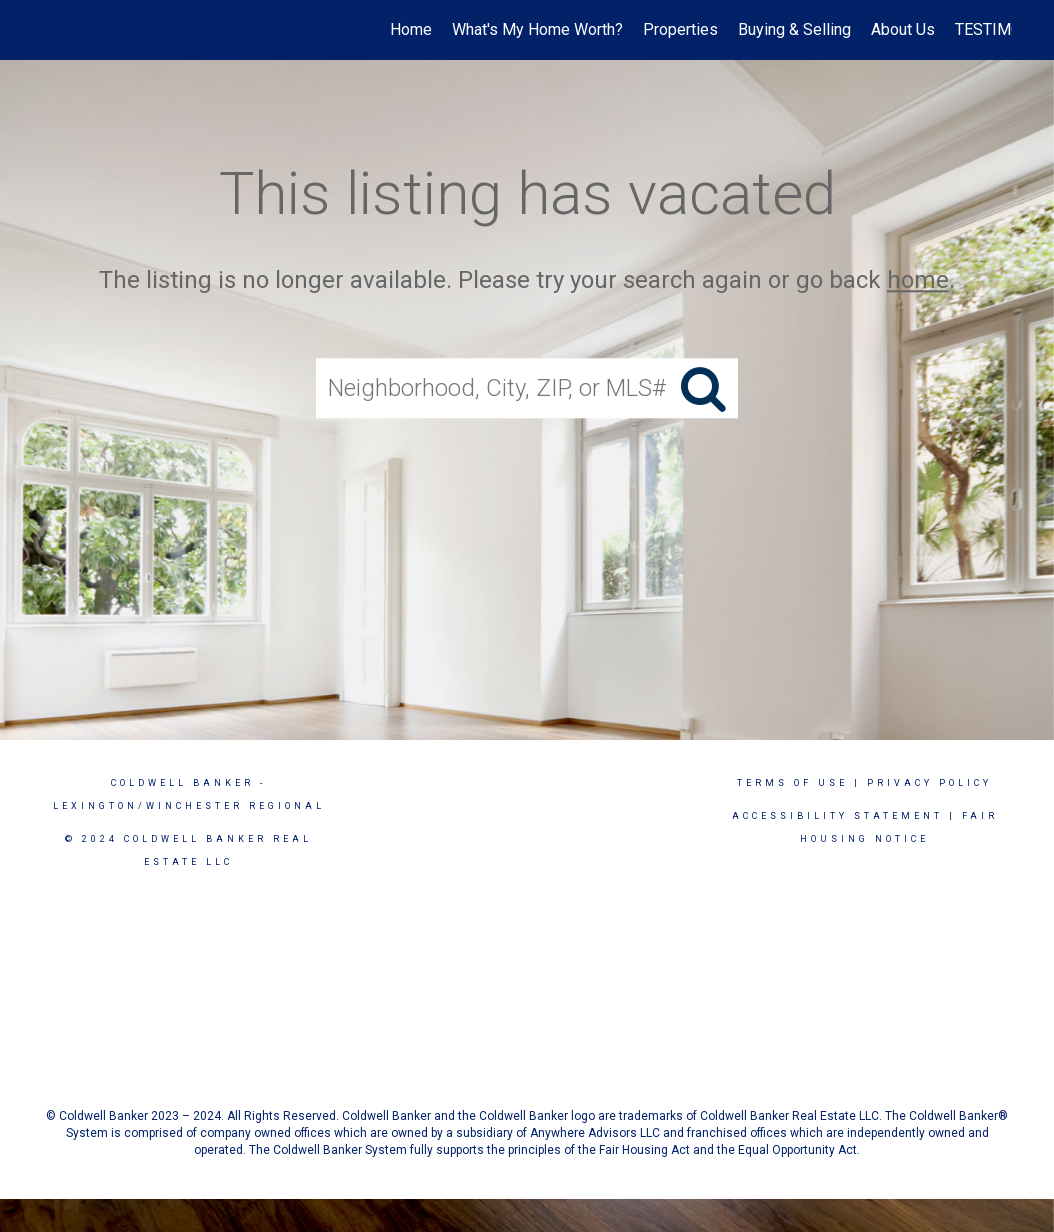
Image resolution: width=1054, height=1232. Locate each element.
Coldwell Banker (182, 783)
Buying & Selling (794, 29)
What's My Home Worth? (537, 29)
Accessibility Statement (837, 816)
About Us (903, 29)
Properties (680, 29)
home (918, 280)
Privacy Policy (929, 783)
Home (411, 29)
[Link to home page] (52, 30)
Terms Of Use (792, 783)
